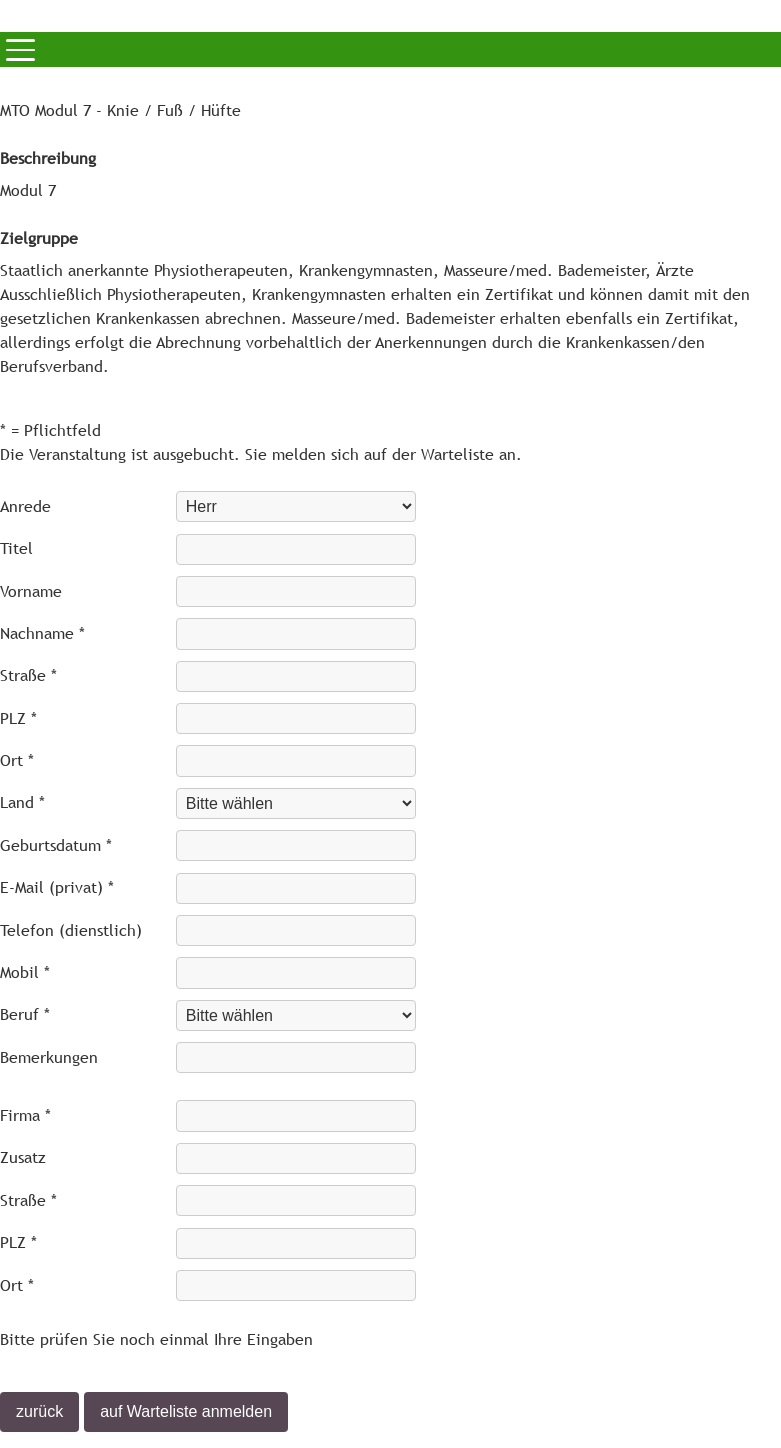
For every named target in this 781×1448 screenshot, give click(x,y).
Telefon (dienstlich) (71, 930)
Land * (22, 802)
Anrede (25, 506)
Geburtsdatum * (56, 845)
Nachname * (42, 633)
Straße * (28, 675)
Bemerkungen (49, 1057)
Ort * (17, 760)
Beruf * (25, 1014)
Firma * (25, 1115)
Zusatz (23, 1157)
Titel (16, 548)
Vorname (31, 591)
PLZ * (18, 718)
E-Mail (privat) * (57, 887)
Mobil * (25, 972)
